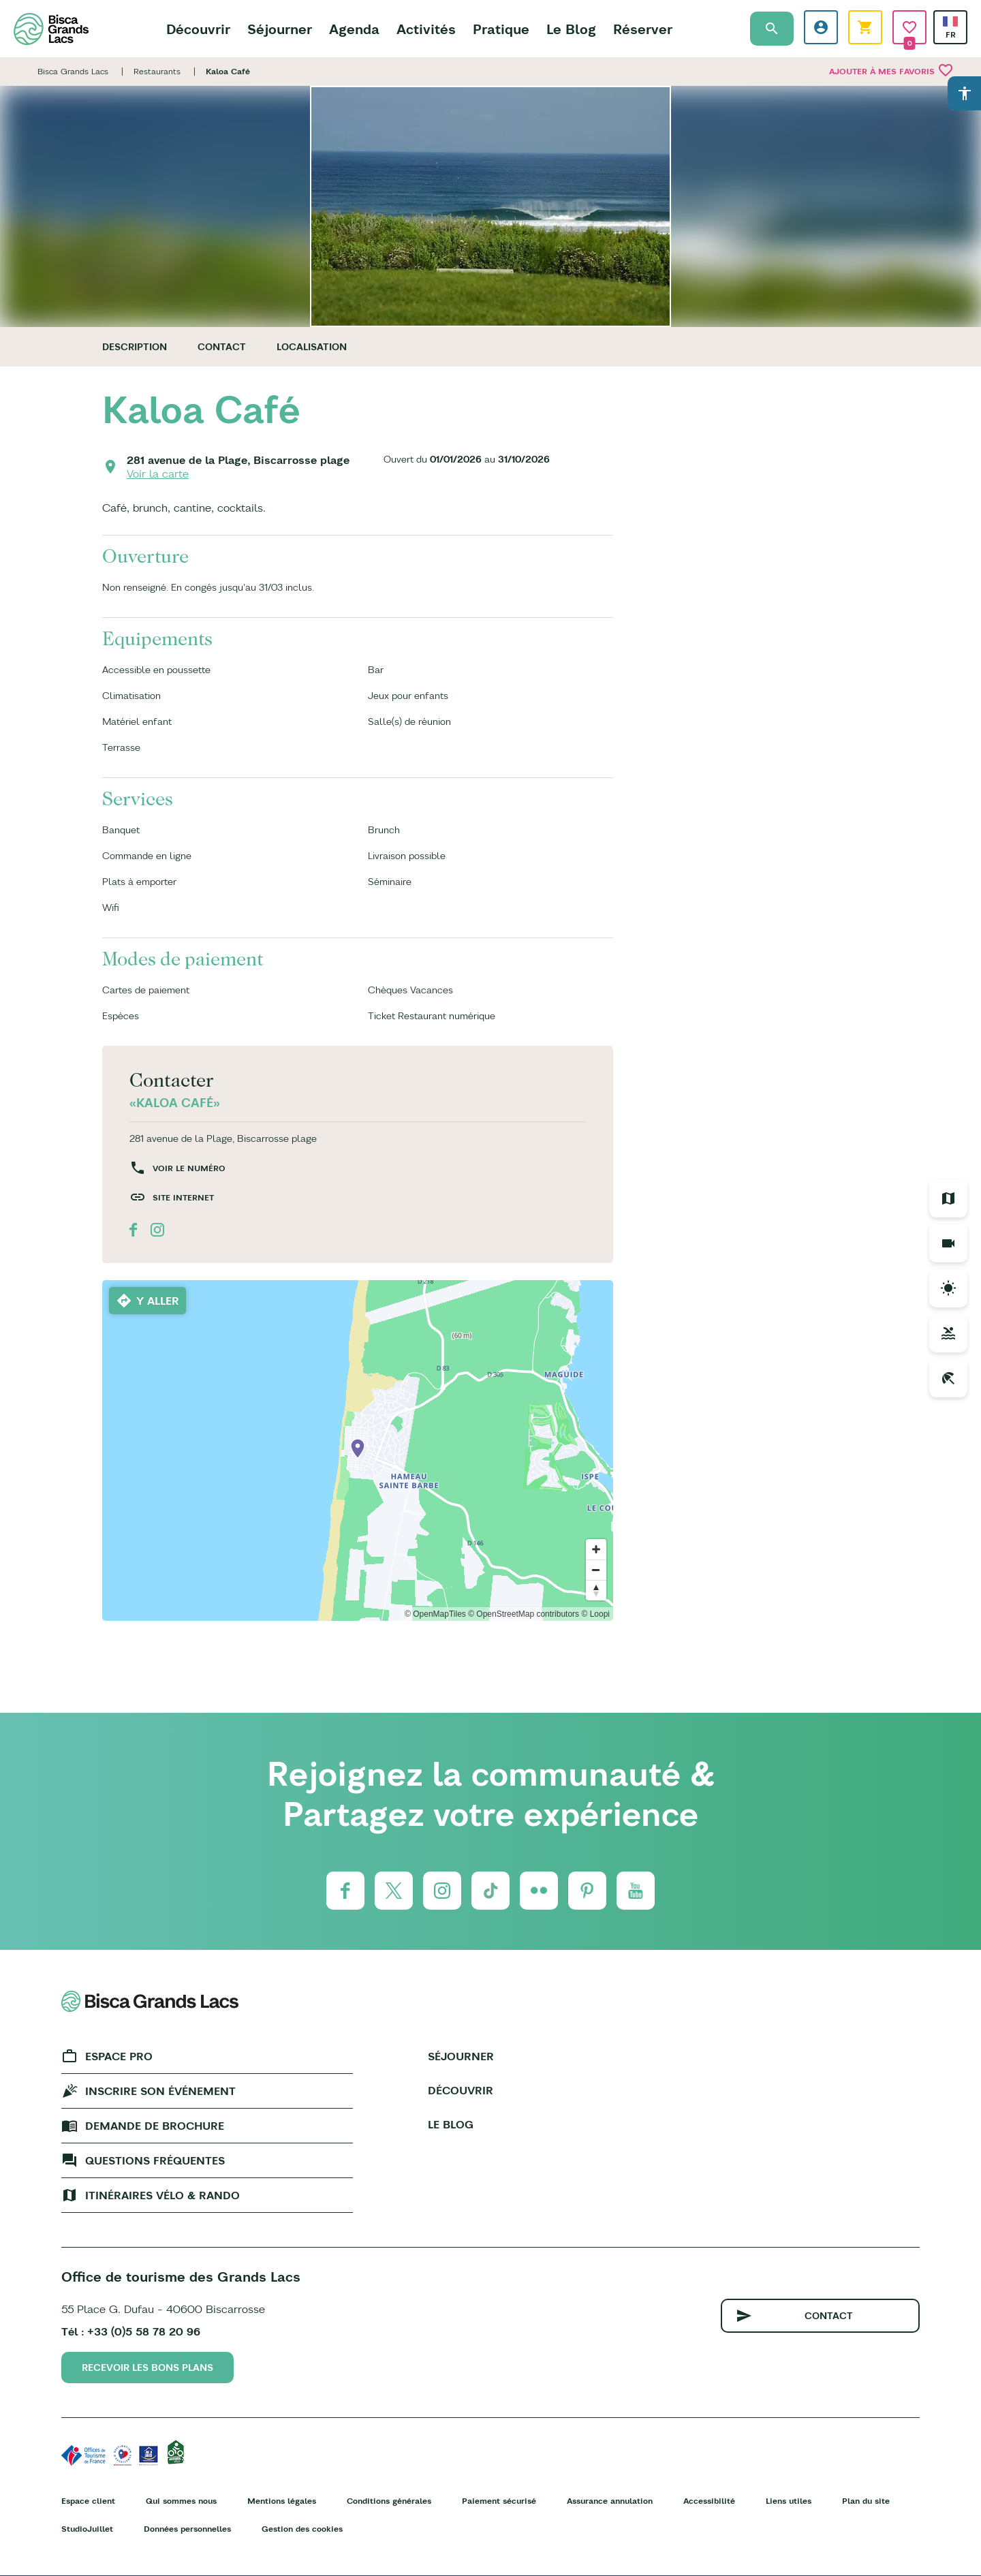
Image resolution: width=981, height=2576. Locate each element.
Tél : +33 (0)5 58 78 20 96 (130, 2331)
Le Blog (571, 28)
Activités (426, 28)
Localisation (312, 347)
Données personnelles (187, 2529)
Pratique (501, 28)
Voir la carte (158, 473)
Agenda (354, 28)
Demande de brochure (154, 2125)
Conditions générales (389, 2501)
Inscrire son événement (160, 2091)
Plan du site (866, 2501)
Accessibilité (709, 2501)
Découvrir (198, 28)
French (950, 21)
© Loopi (595, 1614)
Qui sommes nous (181, 2501)
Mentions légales (281, 2501)
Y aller (157, 1300)
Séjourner (279, 28)
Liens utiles (788, 2501)
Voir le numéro (189, 1168)
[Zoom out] (596, 1569)
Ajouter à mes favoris (891, 70)
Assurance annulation (610, 2501)
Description (134, 347)
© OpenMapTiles (435, 1614)
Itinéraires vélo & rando (162, 2195)
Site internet (183, 1197)
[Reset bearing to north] (596, 1590)
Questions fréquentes (155, 2160)
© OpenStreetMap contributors (523, 1614)
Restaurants (157, 71)
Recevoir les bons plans (147, 2367)
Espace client (88, 2501)
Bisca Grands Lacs (72, 71)
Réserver (642, 28)
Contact (222, 347)
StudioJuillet (87, 2529)
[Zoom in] (596, 1549)
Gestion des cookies (302, 2529)
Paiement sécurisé (499, 2501)
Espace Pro (119, 2056)
